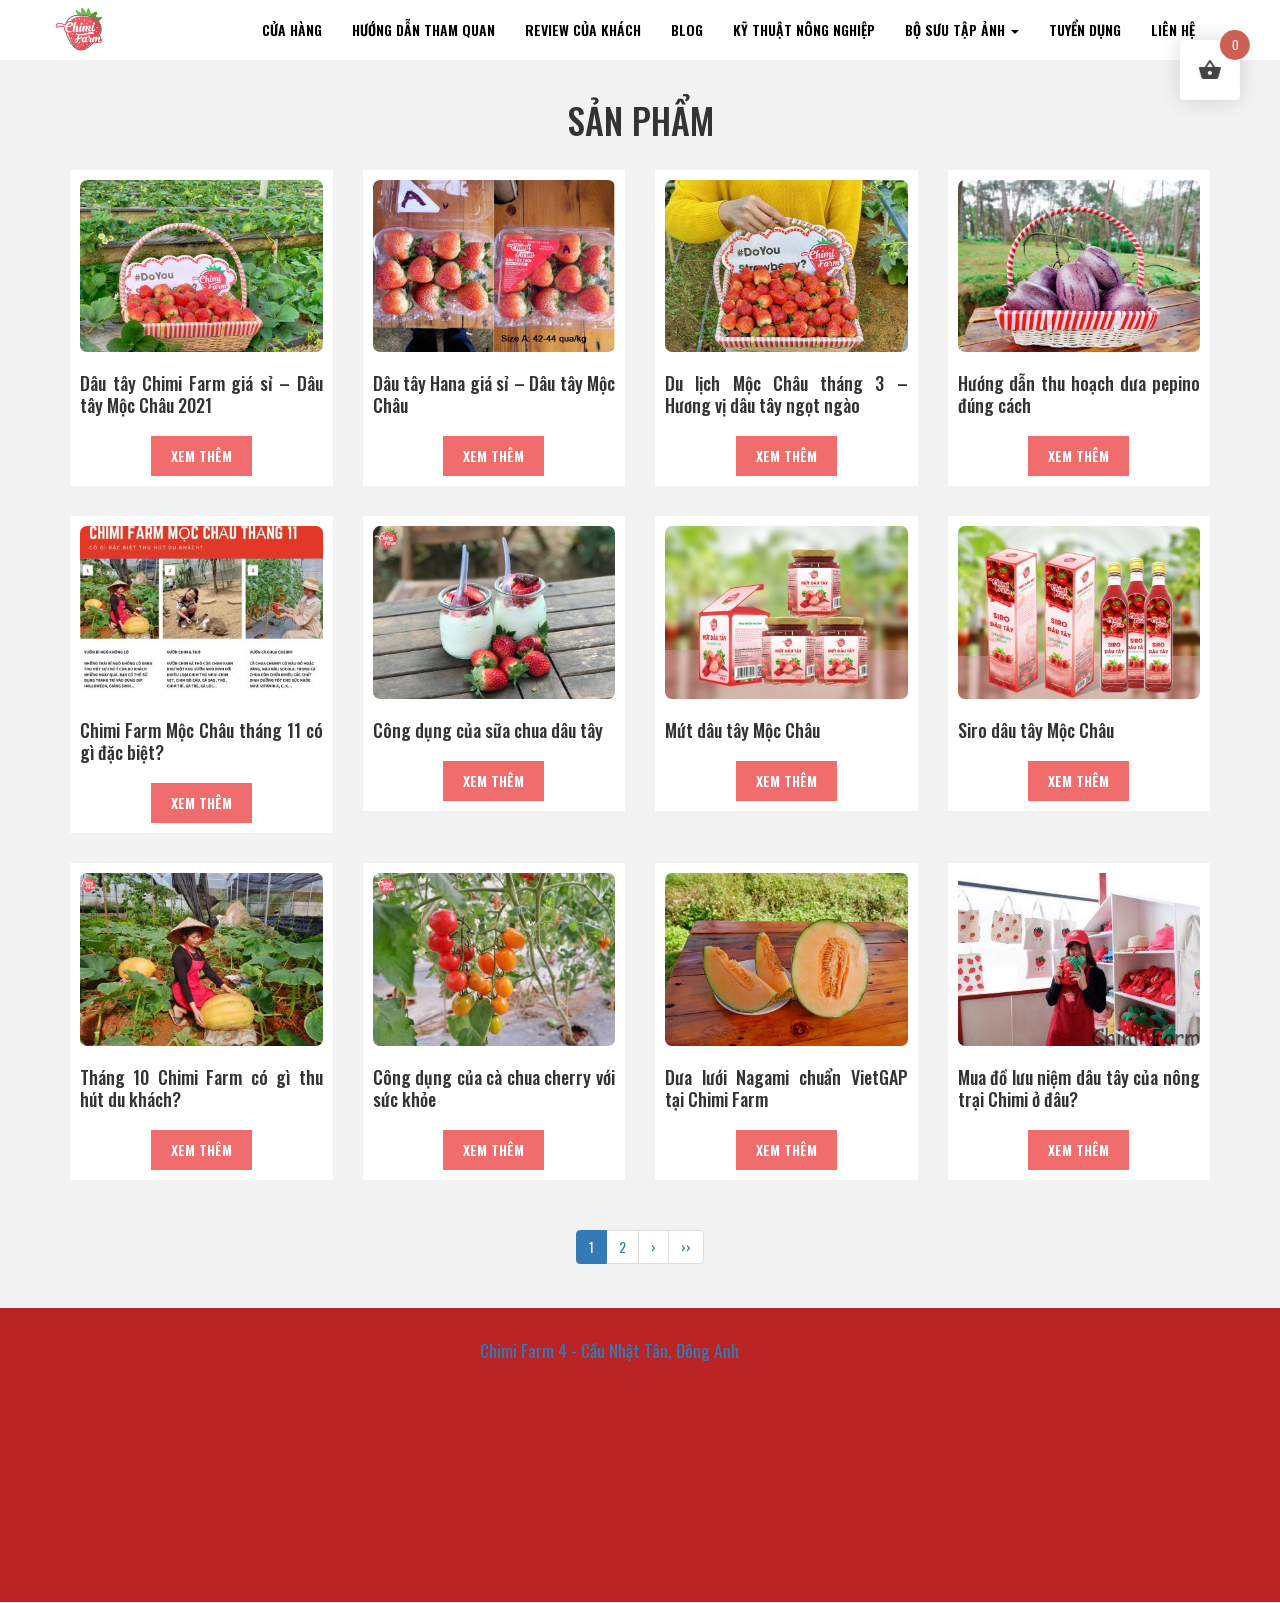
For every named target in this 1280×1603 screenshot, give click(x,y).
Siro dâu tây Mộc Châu (1036, 730)
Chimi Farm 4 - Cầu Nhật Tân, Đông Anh (609, 1350)
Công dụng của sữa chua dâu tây (488, 730)
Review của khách (583, 29)
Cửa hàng (292, 29)
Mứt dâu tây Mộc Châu (742, 730)
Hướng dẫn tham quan (423, 29)
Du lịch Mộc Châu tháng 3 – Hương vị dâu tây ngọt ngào (786, 394)
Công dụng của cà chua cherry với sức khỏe (494, 1088)
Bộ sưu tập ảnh (962, 29)
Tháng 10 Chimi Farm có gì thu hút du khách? (201, 1088)
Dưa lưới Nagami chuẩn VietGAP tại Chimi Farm (786, 1088)
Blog (687, 29)
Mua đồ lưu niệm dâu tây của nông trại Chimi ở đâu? (1079, 1088)
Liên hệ (1173, 29)
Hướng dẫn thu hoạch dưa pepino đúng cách (1079, 394)
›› (686, 1246)
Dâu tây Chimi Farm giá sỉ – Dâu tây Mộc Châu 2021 (201, 394)
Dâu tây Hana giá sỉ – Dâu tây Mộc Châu (494, 394)
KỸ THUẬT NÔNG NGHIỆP (804, 29)
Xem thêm (201, 455)
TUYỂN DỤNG (1085, 29)
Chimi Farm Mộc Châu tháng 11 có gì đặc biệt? (201, 741)
